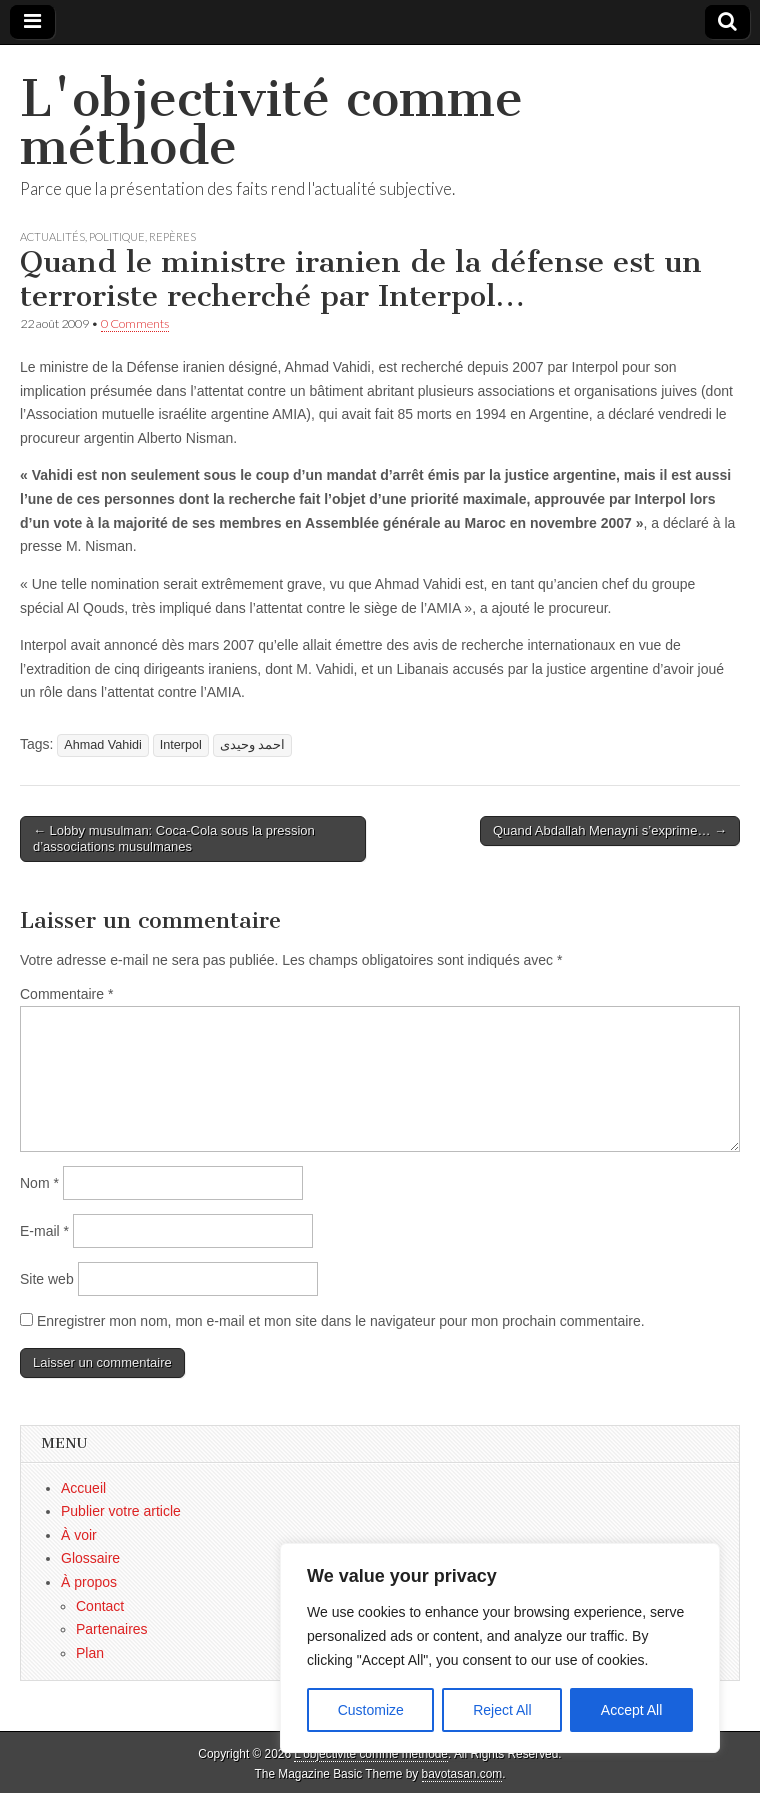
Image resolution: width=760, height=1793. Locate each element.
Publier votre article (121, 1511)
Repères (172, 236)
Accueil (83, 1488)
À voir (79, 1535)
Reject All (502, 1710)
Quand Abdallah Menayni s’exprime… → (610, 830)
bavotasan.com (462, 1774)
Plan (90, 1653)
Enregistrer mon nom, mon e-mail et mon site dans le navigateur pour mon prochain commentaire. (341, 1321)
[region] (500, 1648)
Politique (117, 236)
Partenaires (112, 1629)
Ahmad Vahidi (102, 745)
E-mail (44, 1231)
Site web (47, 1279)
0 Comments (135, 323)
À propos (89, 1582)
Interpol (181, 745)
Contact (100, 1606)
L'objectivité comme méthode (271, 122)
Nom (39, 1183)
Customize (371, 1710)
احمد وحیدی (253, 745)
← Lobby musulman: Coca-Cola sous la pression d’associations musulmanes (174, 838)
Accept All (631, 1710)
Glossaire (90, 1558)
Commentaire (66, 994)
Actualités (52, 236)
